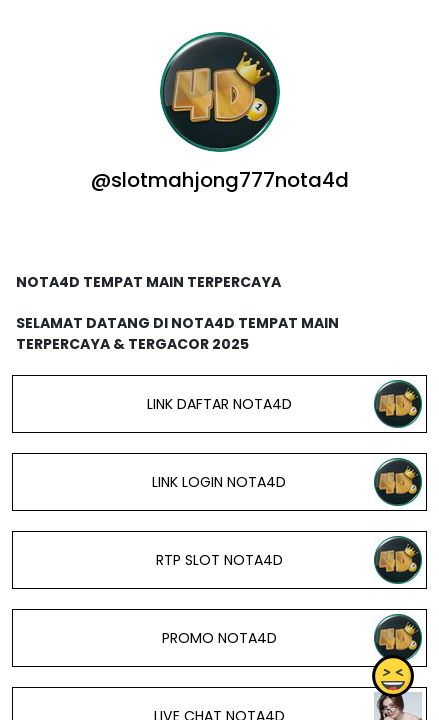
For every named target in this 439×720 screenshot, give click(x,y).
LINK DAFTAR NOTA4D (219, 404)
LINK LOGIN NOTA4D (219, 482)
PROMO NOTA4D (219, 638)
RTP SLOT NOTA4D (219, 560)
